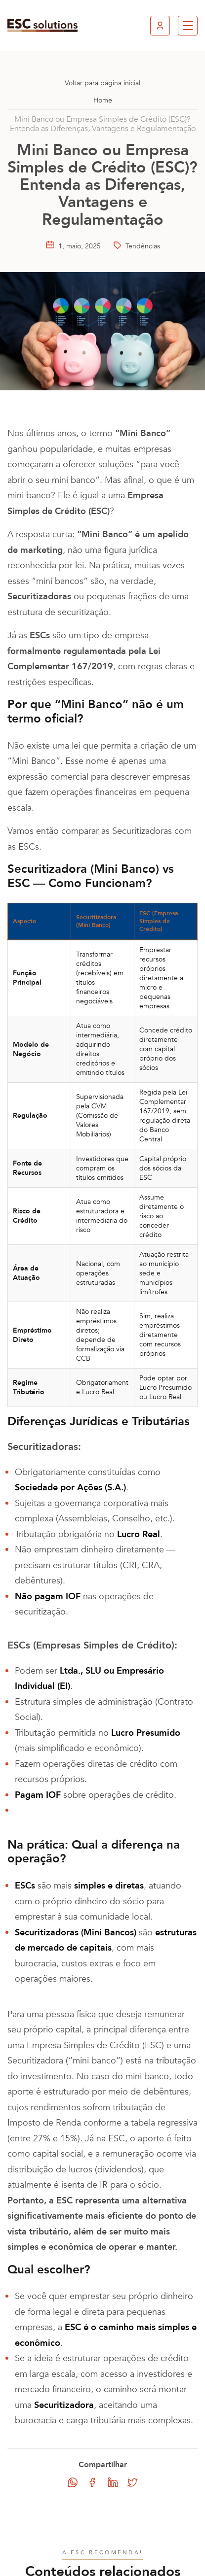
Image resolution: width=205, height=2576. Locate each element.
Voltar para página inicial (102, 83)
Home (102, 100)
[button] (188, 25)
